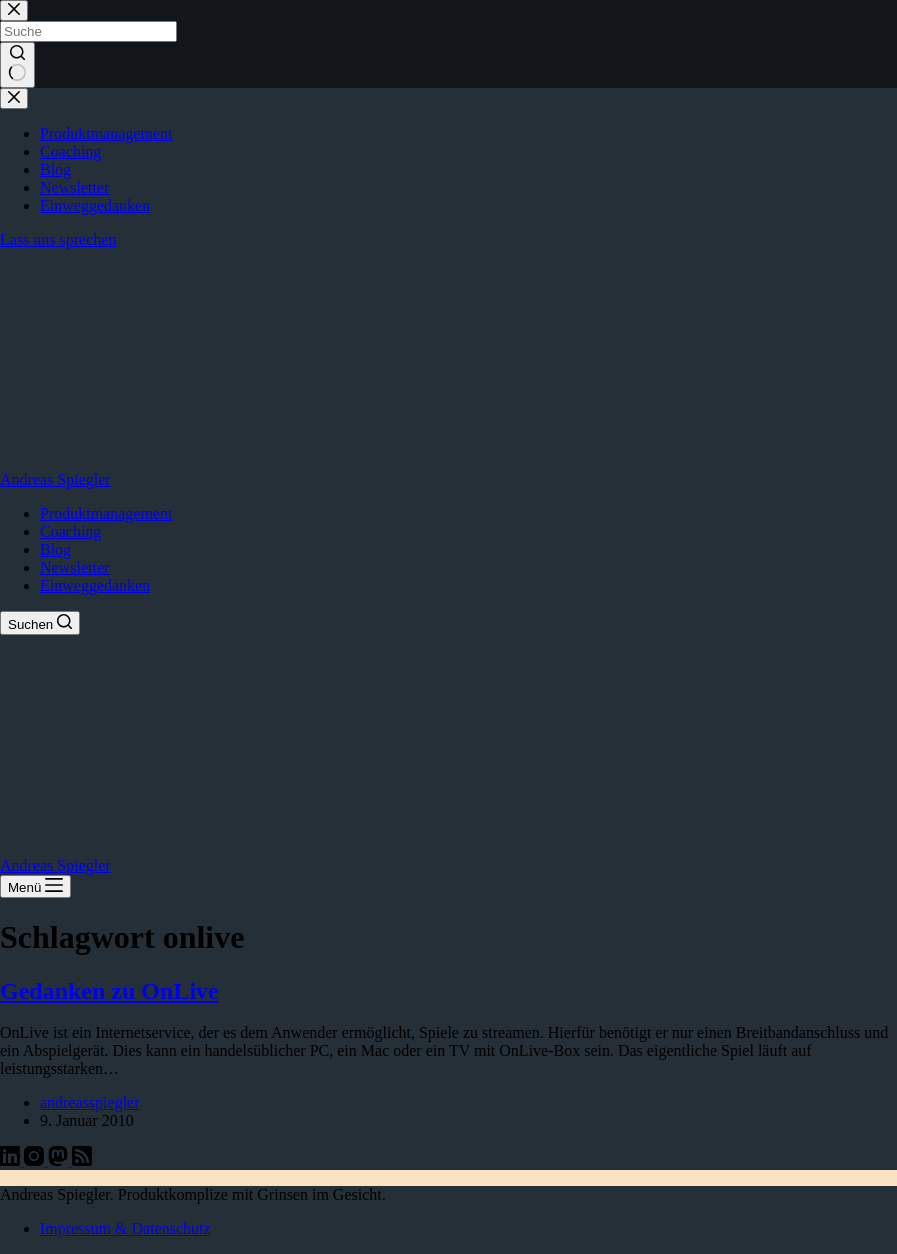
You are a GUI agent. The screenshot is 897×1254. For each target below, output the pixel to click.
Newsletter (74, 567)
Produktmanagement (106, 513)
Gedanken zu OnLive (109, 991)
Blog (55, 549)
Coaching (70, 531)
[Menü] (35, 886)
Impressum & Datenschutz (125, 1228)
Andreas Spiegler (55, 479)
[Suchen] (40, 623)
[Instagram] (36, 1160)
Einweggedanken (95, 585)
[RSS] (82, 1160)
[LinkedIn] (12, 1160)
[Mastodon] (60, 1160)
